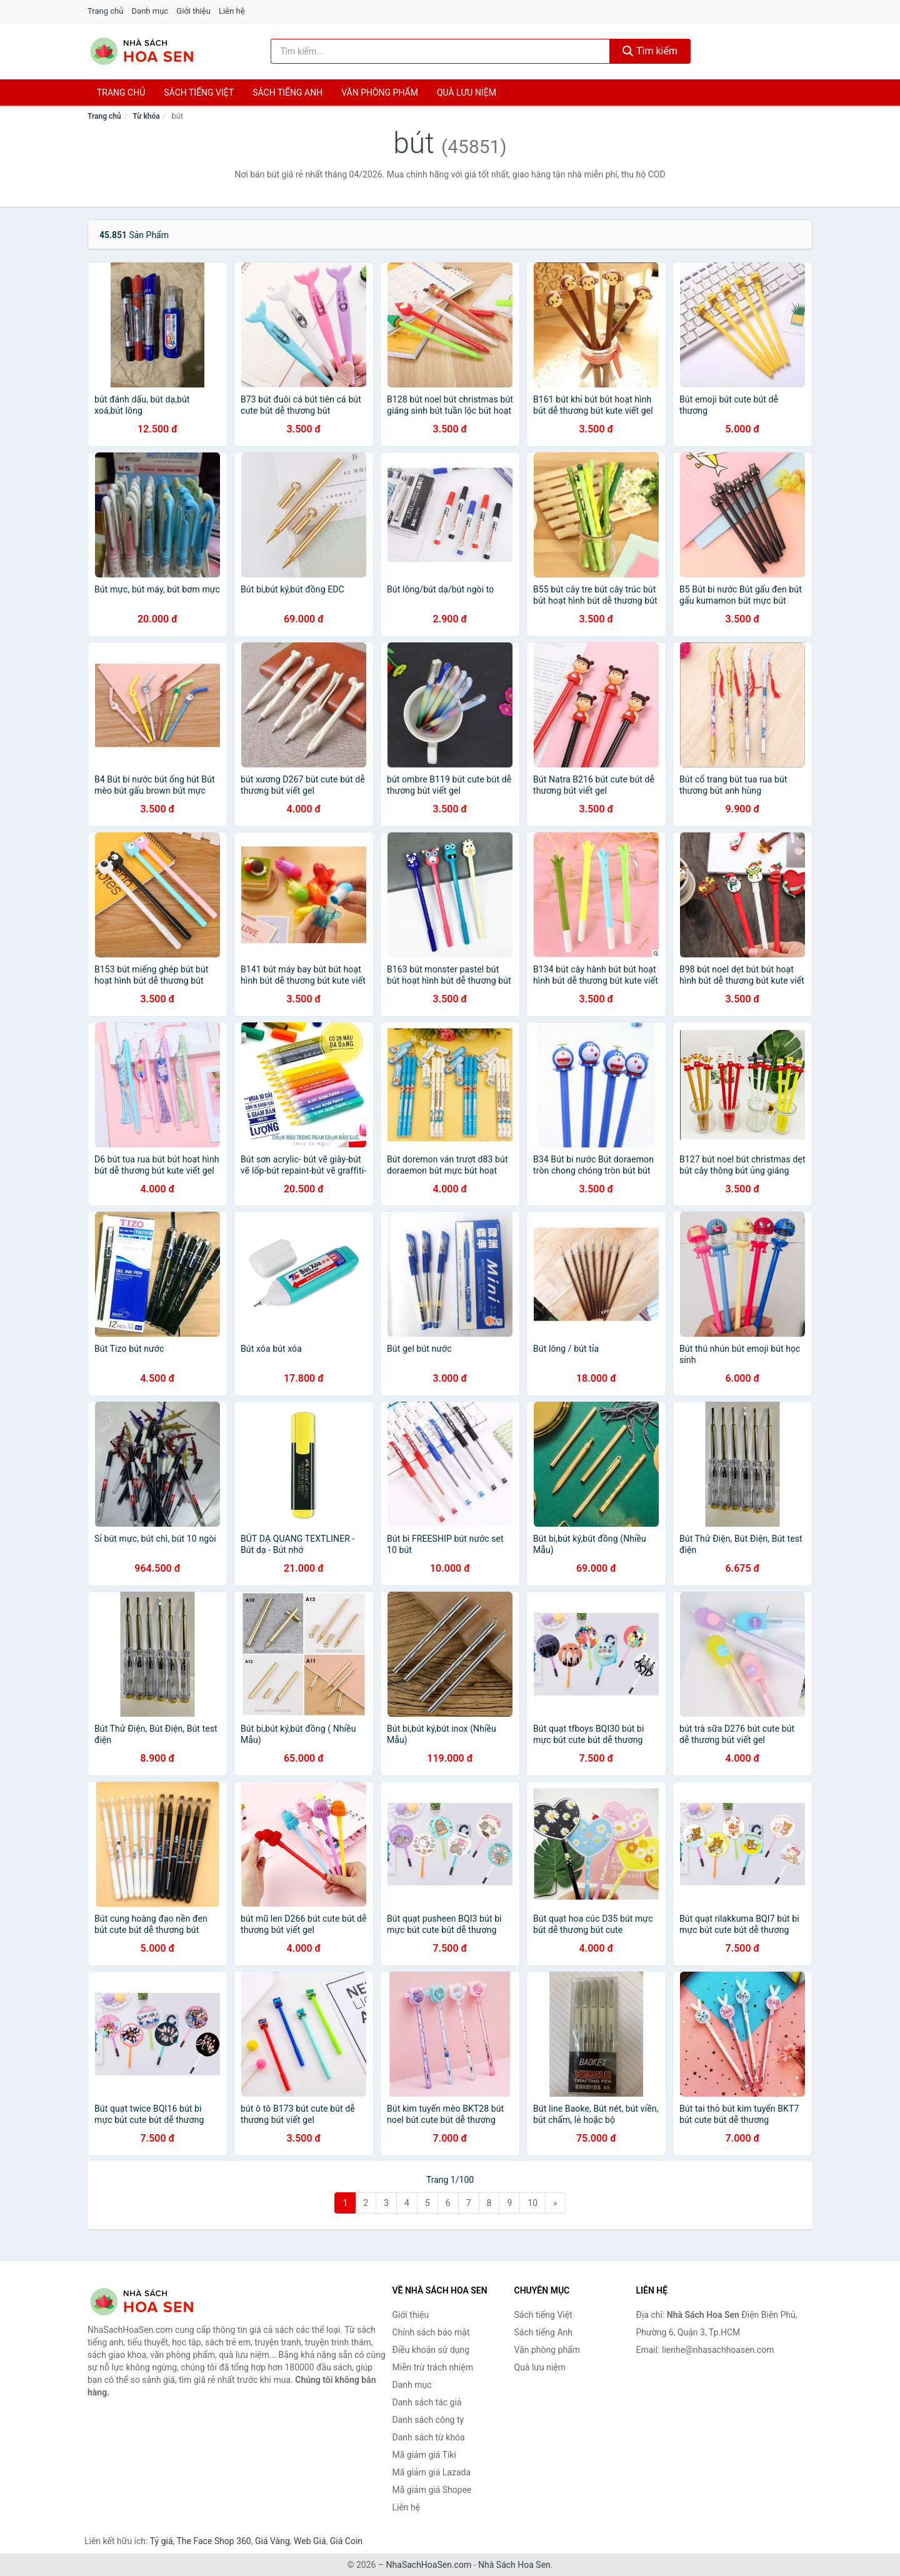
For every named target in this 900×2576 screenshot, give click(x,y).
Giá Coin (346, 2541)
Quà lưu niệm (466, 92)
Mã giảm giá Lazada (431, 2472)
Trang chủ (105, 11)
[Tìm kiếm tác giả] (441, 51)
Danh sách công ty (428, 2420)
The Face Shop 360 (213, 2541)
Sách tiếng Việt (543, 2315)
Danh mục (150, 11)
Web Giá (310, 2541)
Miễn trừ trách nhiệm (432, 2367)
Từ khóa (145, 116)
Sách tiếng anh (287, 92)
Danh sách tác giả (427, 2402)
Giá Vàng (272, 2541)
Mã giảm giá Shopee (432, 2490)
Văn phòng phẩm (379, 92)
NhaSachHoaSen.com (429, 2565)
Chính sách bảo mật (431, 2332)
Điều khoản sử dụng (431, 2350)
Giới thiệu (193, 11)
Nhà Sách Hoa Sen (514, 2565)
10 (533, 2203)
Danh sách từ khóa (428, 2437)
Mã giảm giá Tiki (424, 2455)
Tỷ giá (161, 2541)
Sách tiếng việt (199, 92)
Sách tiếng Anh (543, 2332)
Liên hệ (232, 11)
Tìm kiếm (650, 51)
